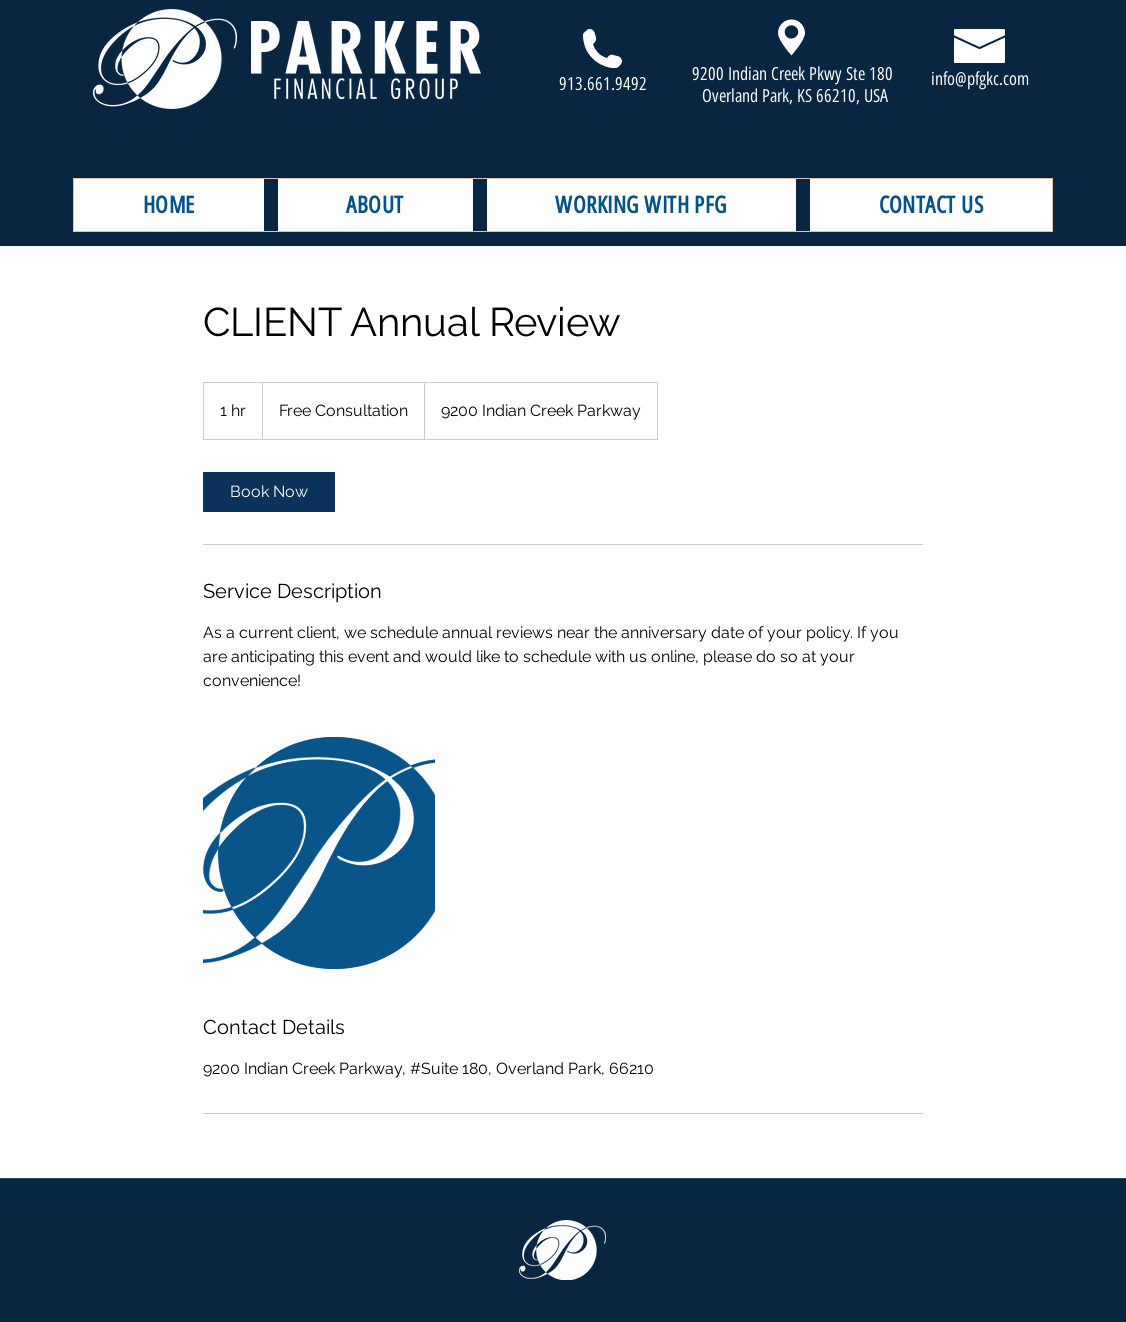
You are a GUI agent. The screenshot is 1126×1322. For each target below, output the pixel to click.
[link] (269, 492)
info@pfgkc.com (980, 79)
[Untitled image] (319, 853)
